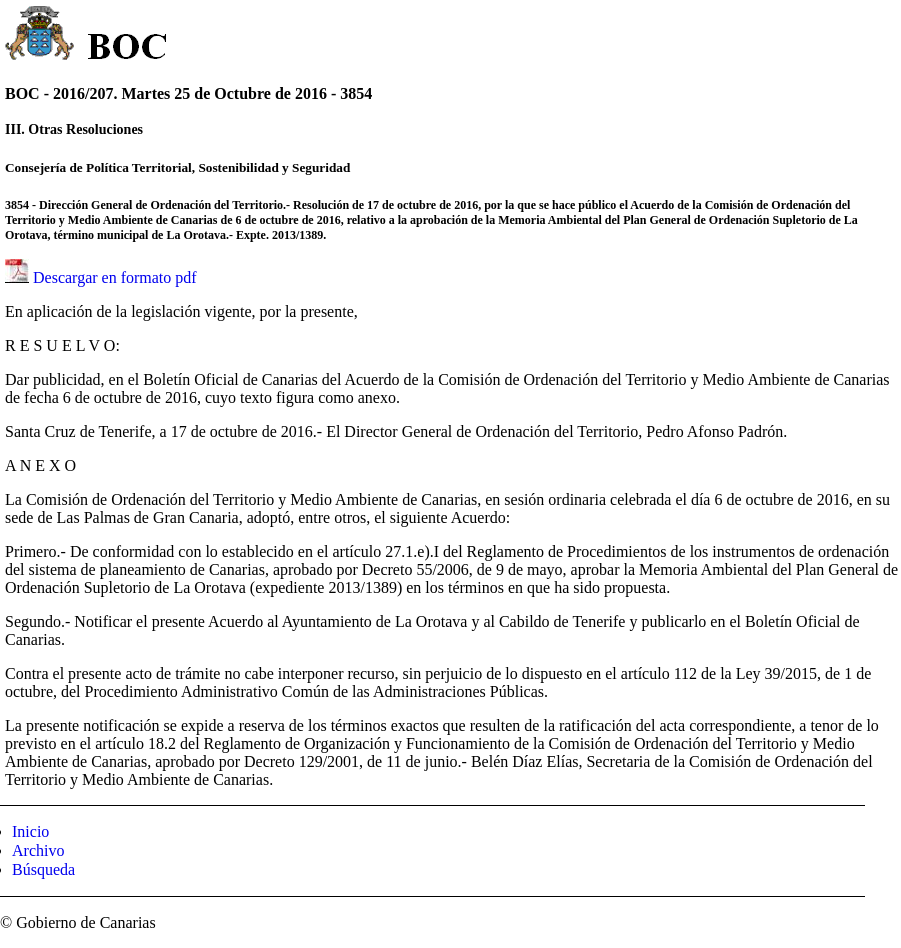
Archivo (38, 850)
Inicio (30, 831)
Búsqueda (43, 869)
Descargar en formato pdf (115, 277)
